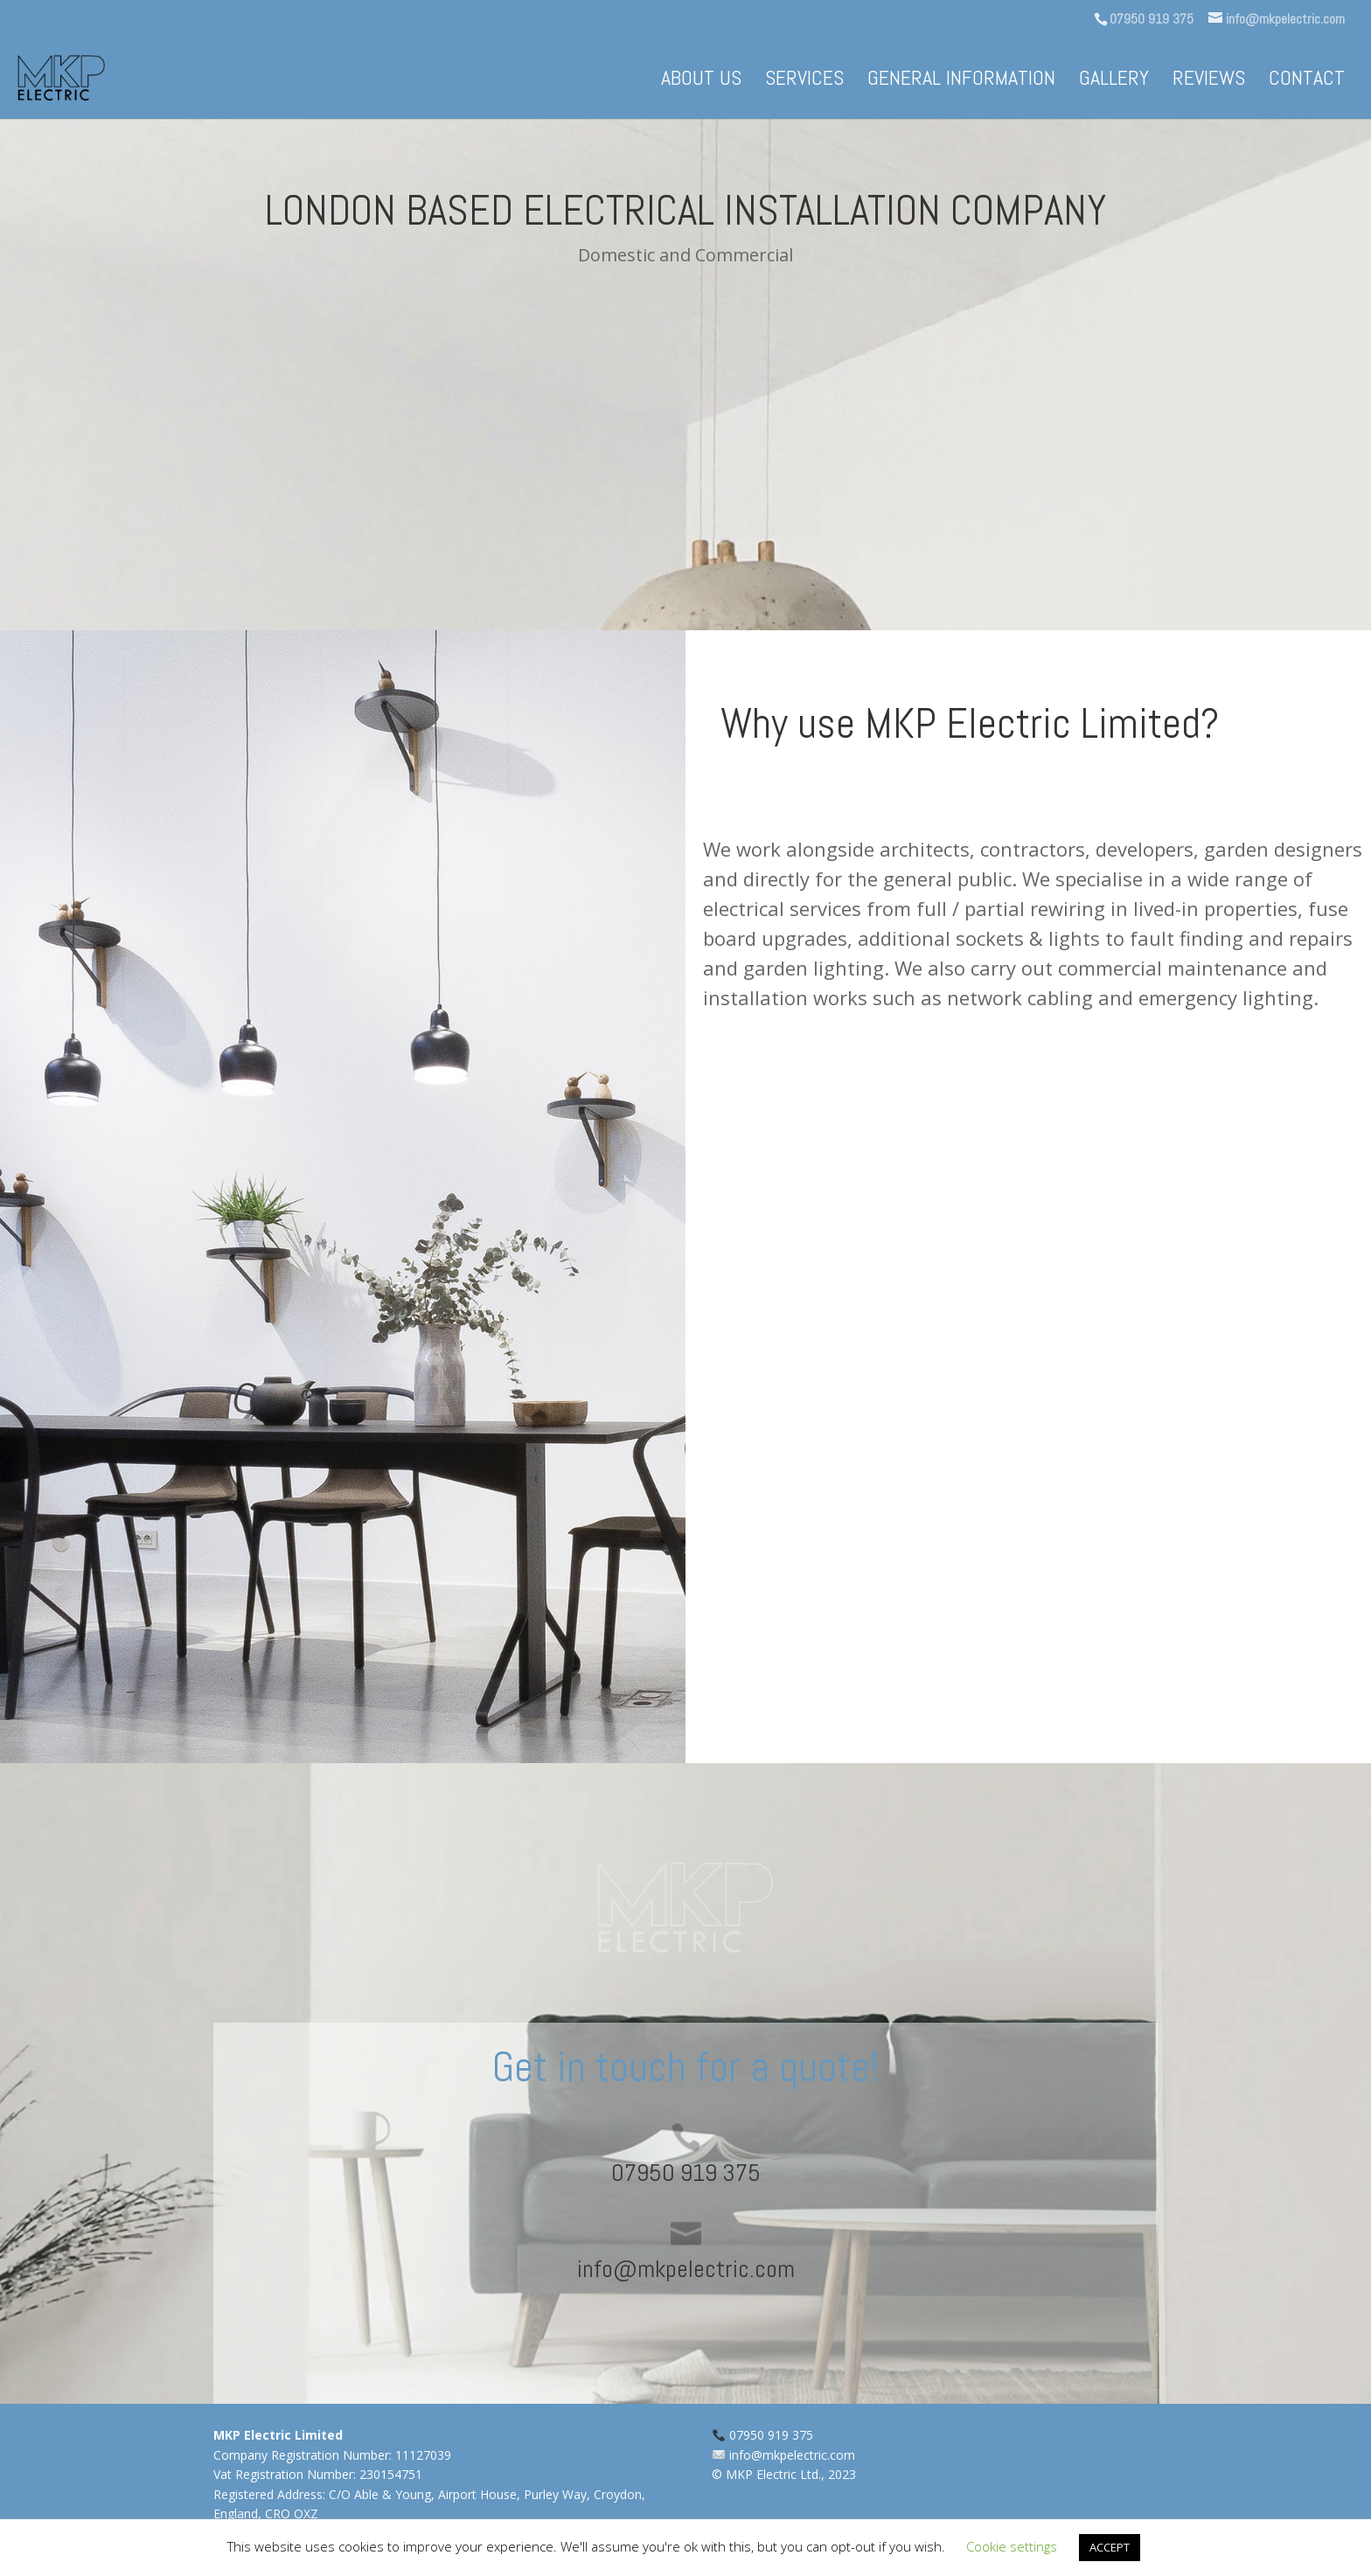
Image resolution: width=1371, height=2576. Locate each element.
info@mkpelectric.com (792, 2455)
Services (804, 81)
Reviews (1209, 81)
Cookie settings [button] (1011, 2546)
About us (701, 81)
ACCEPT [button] (1109, 2547)
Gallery (1114, 81)
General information (961, 81)
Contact (1307, 81)
